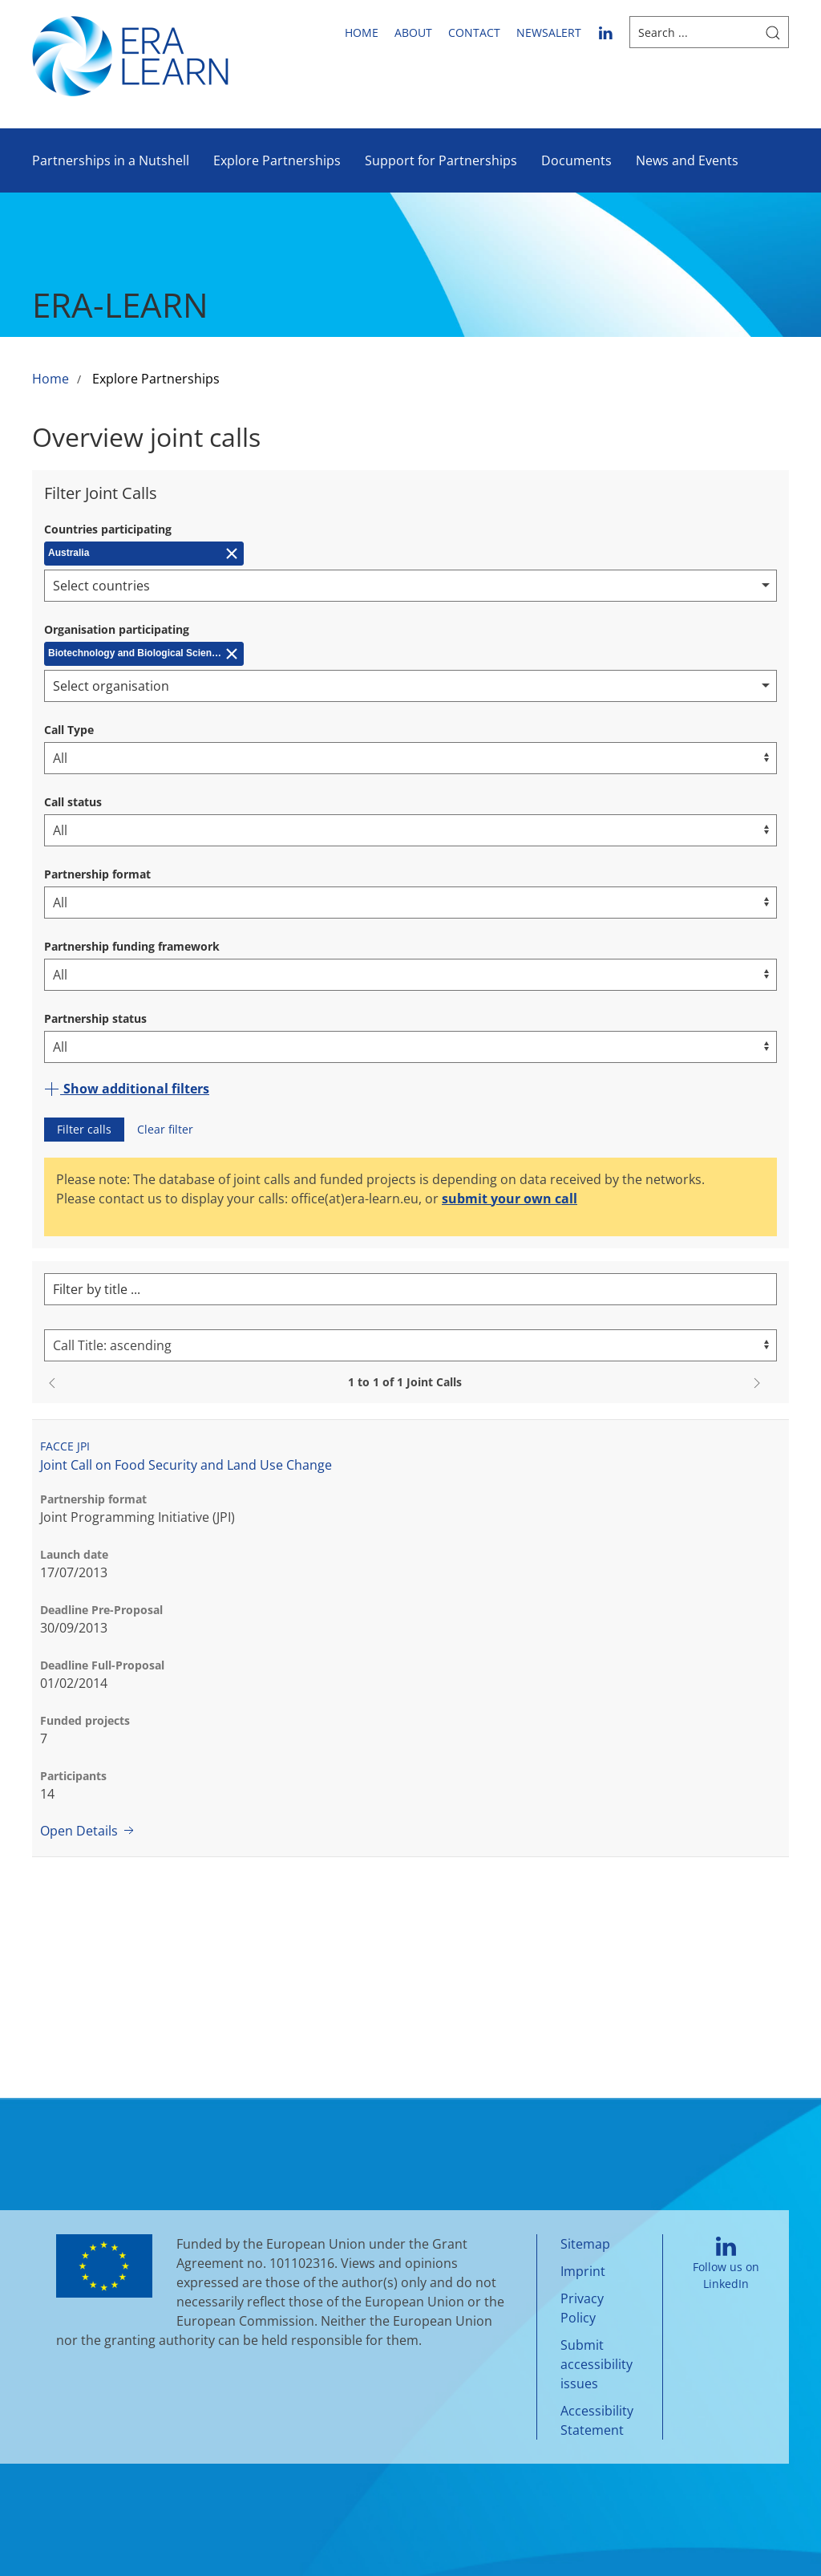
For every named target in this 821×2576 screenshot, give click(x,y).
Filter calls (84, 1129)
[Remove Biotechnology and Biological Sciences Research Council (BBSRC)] (144, 654)
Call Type (69, 729)
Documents (576, 160)
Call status (73, 801)
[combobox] (410, 586)
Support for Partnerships (441, 160)
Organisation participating (116, 629)
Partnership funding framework (132, 946)
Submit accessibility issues (596, 2364)
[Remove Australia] (144, 554)
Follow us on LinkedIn (726, 2263)
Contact (474, 32)
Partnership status (95, 1018)
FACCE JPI (65, 1446)
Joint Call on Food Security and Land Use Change (186, 1465)
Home (361, 32)
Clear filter (165, 1129)
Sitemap (585, 2244)
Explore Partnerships (277, 160)
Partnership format (97, 874)
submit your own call (509, 1198)
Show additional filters (126, 1088)
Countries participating (108, 529)
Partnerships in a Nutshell (110, 160)
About (413, 32)
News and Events (687, 160)
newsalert (548, 32)
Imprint (582, 2271)
